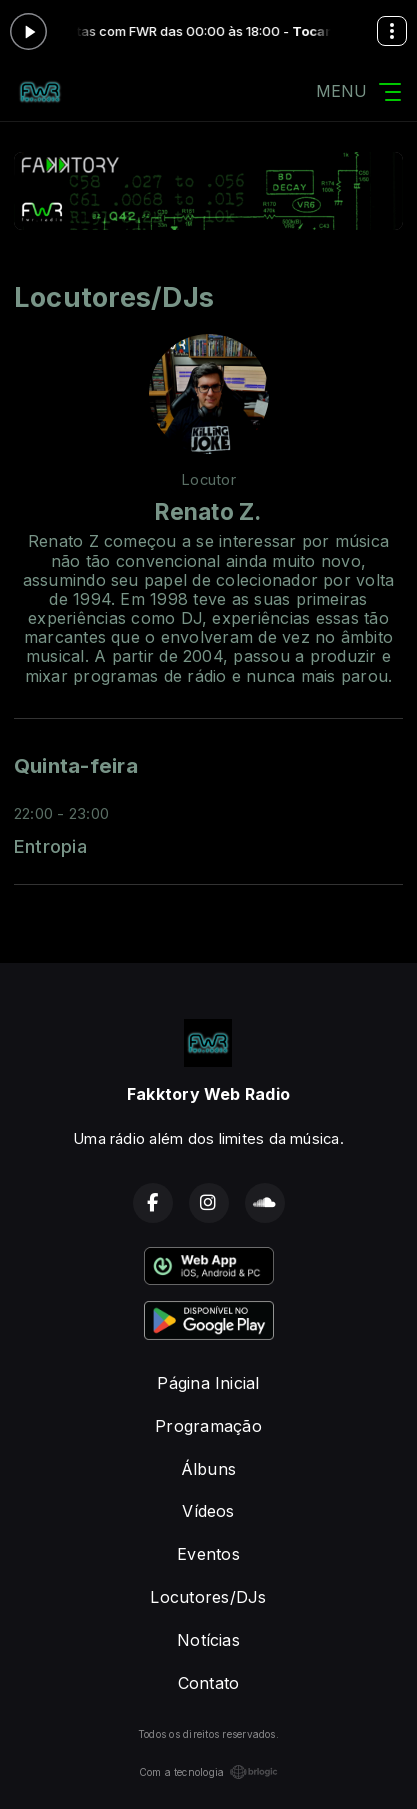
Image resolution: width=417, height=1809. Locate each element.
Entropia (50, 846)
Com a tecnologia (209, 1772)
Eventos (208, 1554)
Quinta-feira (76, 765)
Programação (208, 1426)
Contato (209, 1683)
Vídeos (208, 1511)
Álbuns (208, 1469)
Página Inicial (208, 1383)
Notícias (208, 1640)
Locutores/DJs (208, 1597)
